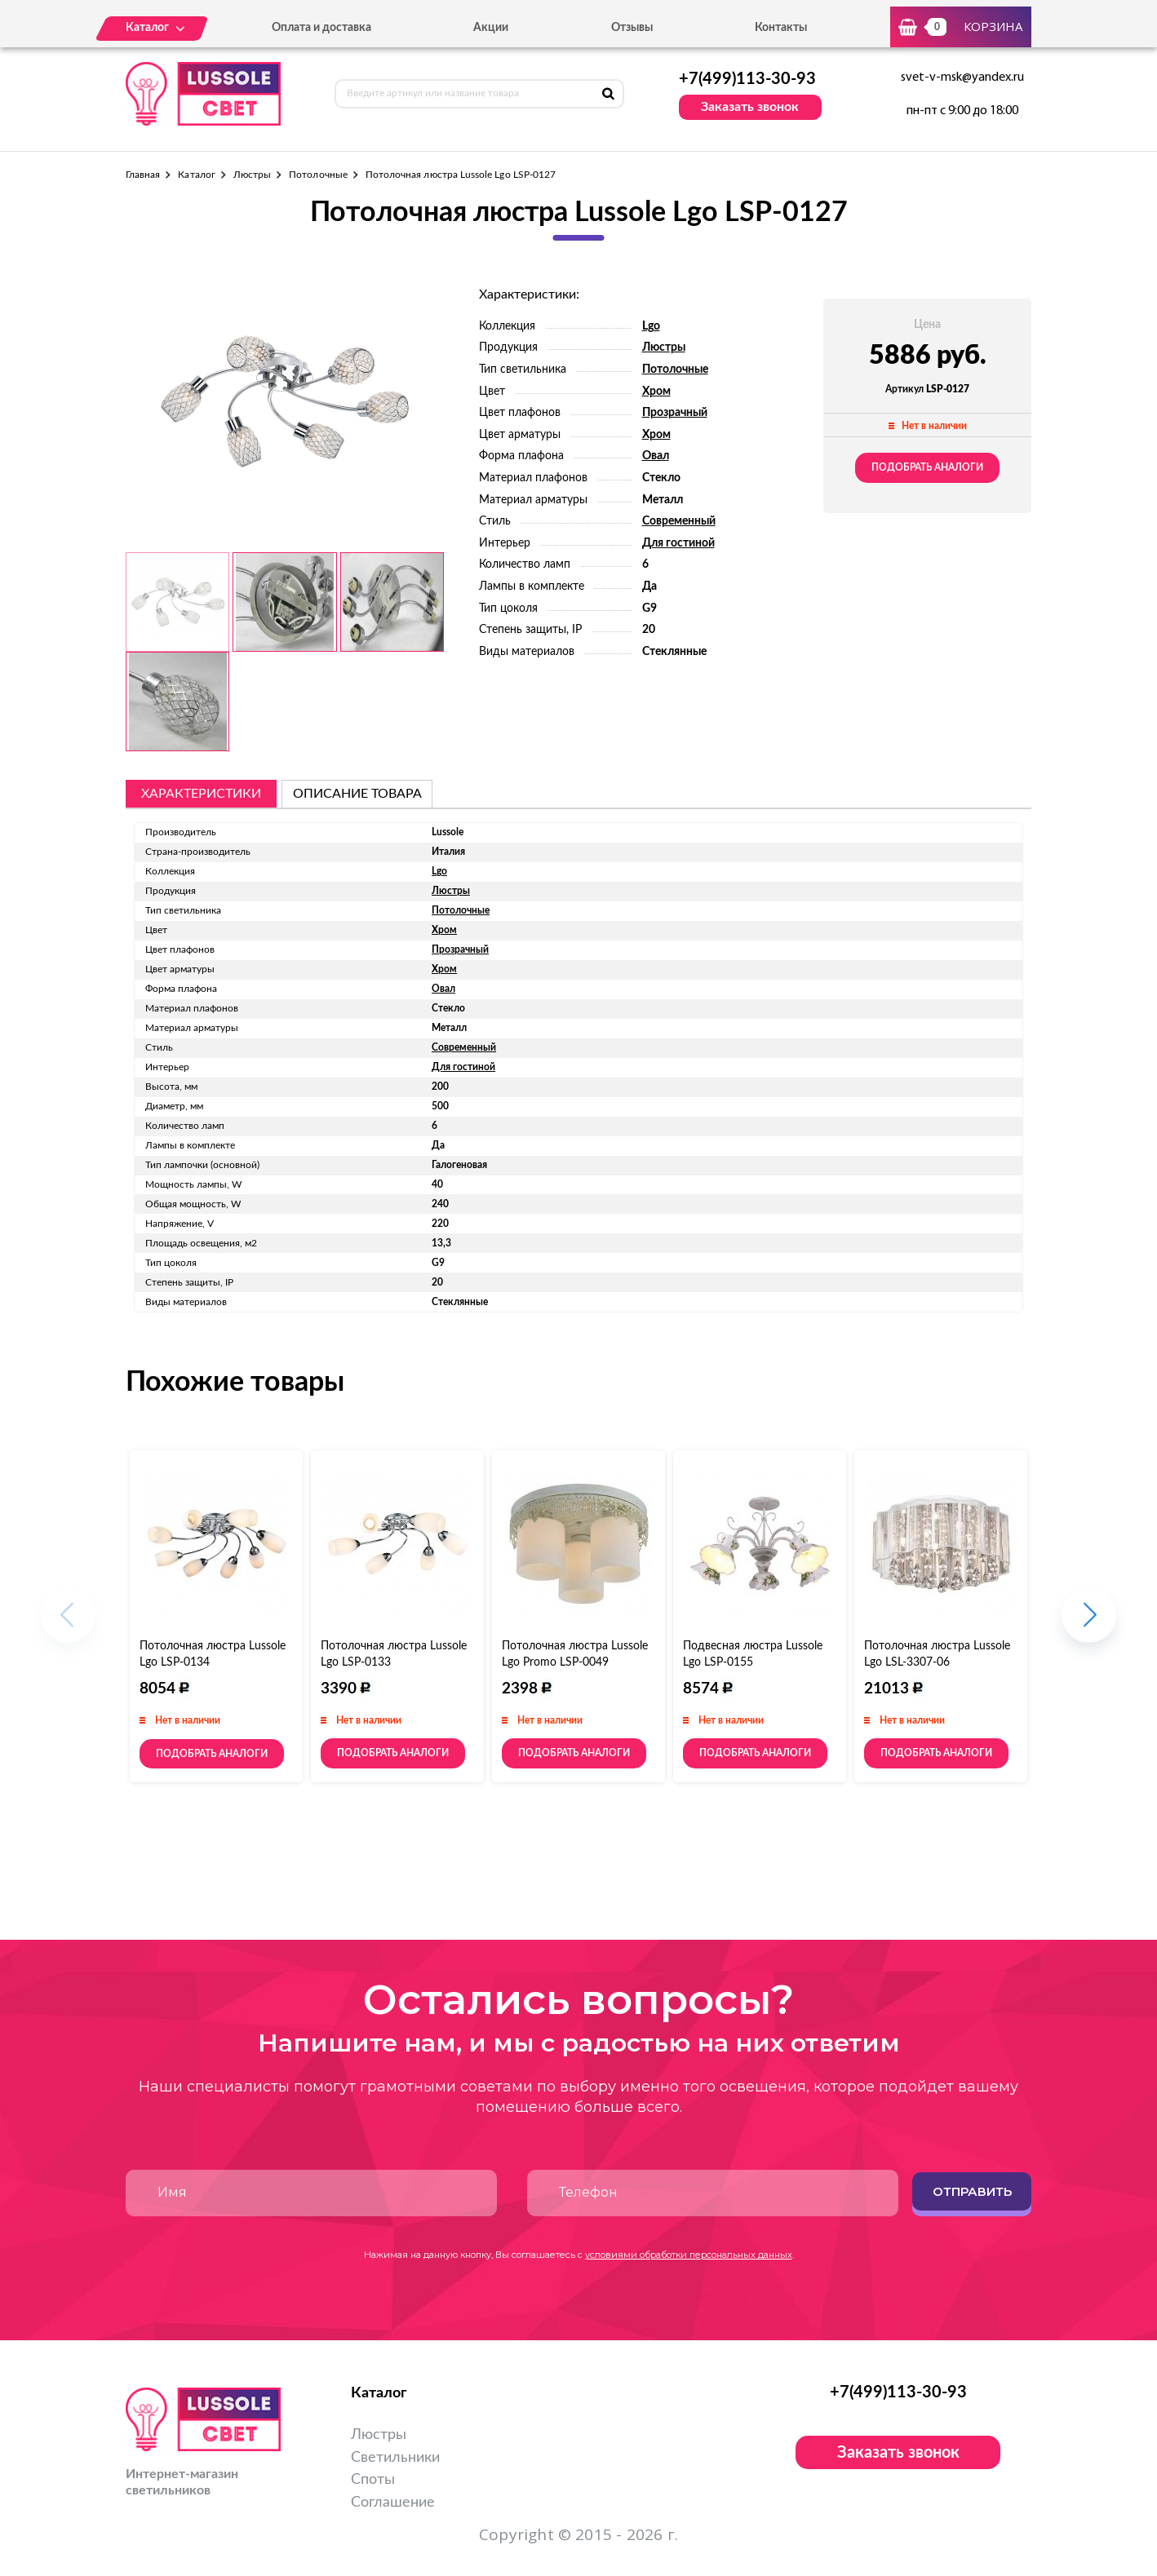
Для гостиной (678, 543)
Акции (490, 27)
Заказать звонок (750, 106)
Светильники (395, 2457)
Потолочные (318, 174)
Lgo (651, 326)
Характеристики (201, 793)
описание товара (357, 793)
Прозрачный (674, 412)
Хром (656, 391)
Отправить (972, 2191)
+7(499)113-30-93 (747, 79)
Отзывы (632, 27)
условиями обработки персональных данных (688, 2254)
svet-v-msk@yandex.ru (962, 77)
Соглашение (393, 2502)
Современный (679, 521)
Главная (143, 174)
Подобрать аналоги (927, 467)
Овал (655, 456)
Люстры (252, 174)
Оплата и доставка (321, 27)
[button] (1088, 1623)
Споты (373, 2479)
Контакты (781, 27)
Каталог (196, 174)
